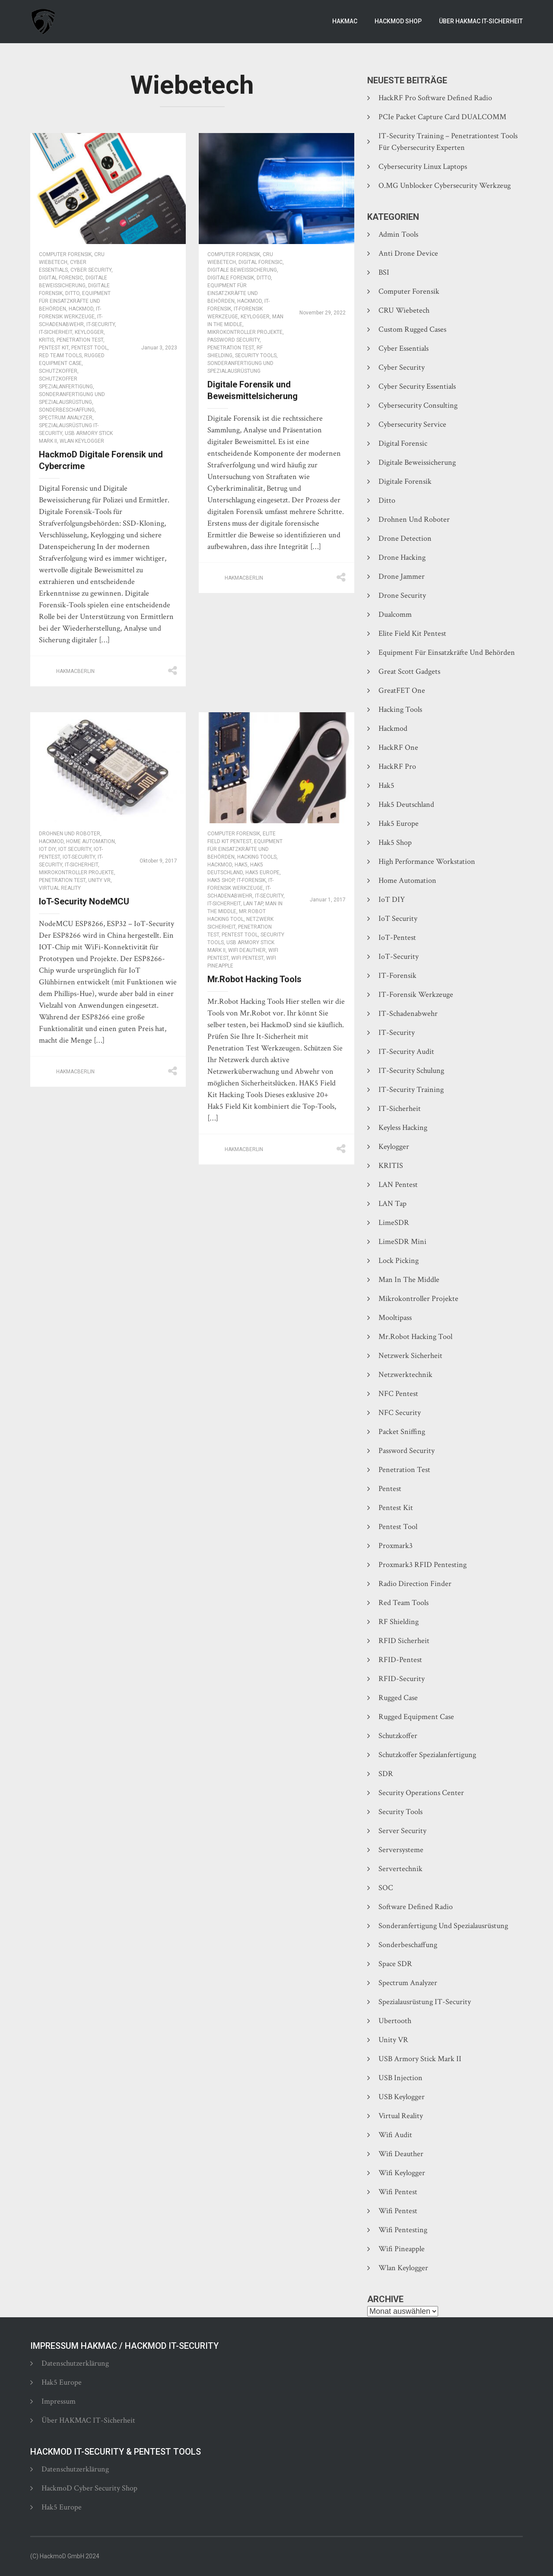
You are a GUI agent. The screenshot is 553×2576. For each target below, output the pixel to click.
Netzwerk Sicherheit (410, 1356)
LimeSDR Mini (402, 1242)
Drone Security (402, 595)
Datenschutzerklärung (75, 2363)
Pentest (389, 1489)
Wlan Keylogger (82, 441)
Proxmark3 (395, 1546)
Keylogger (89, 332)
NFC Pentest (398, 1394)
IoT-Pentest (397, 937)
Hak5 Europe (262, 872)
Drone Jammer (401, 576)
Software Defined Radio (415, 1907)
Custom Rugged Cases (412, 329)
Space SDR (395, 1964)
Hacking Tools (256, 857)
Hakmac (344, 21)
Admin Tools (398, 234)
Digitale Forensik (230, 278)
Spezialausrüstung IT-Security (424, 2002)
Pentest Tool (89, 348)
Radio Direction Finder (414, 1584)
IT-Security (100, 324)
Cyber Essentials (403, 348)
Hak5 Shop (220, 880)
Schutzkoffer (58, 371)
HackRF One (398, 747)
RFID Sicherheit (403, 1641)
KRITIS (46, 340)
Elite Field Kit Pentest (412, 633)
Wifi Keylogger (401, 2173)
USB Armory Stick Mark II (419, 2059)
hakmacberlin (75, 671)
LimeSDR (393, 1223)
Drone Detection (405, 538)
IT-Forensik (251, 880)
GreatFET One (401, 690)
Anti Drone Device (408, 253)
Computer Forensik (65, 254)
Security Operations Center (421, 1793)
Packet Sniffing (401, 1432)
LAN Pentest (398, 1185)
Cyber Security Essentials (417, 386)
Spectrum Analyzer (65, 418)
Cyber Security (90, 270)
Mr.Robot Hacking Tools (254, 979)
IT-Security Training (411, 1089)
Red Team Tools (60, 355)
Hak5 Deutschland (406, 804)
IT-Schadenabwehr (408, 1013)
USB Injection (400, 2078)
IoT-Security (79, 857)
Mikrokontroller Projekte (245, 332)
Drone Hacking (402, 557)
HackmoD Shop (398, 21)
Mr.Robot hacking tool (415, 1337)
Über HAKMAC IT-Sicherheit (481, 21)
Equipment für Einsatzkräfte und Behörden (75, 301)
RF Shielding (398, 1622)
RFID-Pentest (400, 1660)
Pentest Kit (54, 348)
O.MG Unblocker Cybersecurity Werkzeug (444, 185)
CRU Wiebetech (403, 310)
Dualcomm (395, 614)
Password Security (233, 340)
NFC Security (399, 1413)
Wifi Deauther (247, 950)
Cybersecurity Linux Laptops (422, 166)
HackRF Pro (397, 766)
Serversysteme (400, 1850)
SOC (385, 1888)
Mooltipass (395, 1318)
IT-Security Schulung (411, 1070)
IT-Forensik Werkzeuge (415, 994)
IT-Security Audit (406, 1051)
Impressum (58, 2401)
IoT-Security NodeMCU (84, 901)
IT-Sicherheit (55, 332)
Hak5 (241, 865)
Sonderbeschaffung (67, 410)
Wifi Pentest (247, 958)
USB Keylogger (401, 2097)
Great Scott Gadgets (409, 671)
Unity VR (99, 880)
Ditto (72, 293)
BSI (383, 272)
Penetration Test (80, 340)
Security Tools (255, 355)
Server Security (402, 1831)
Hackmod (81, 309)
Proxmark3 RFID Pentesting (422, 1565)
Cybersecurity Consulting (418, 405)
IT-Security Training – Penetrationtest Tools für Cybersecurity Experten (448, 141)
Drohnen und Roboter (69, 834)
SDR (385, 1774)
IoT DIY (47, 849)
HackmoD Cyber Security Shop (89, 2488)
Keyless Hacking (402, 1128)
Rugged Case (398, 1698)
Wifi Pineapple (401, 2249)
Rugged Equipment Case (416, 1717)
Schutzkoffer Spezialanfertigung (427, 1755)
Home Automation (90, 841)
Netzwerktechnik (405, 1375)
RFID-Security (401, 1679)
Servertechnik (400, 1869)
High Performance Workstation (426, 861)
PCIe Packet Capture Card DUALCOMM (442, 117)
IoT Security (74, 849)
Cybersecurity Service (412, 424)
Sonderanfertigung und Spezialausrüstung (443, 1926)
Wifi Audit (395, 2135)
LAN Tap (253, 904)
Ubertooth (394, 2021)
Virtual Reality (60, 888)
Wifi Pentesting (402, 2230)
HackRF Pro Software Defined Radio (435, 98)
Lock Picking (398, 1261)
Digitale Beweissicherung (242, 270)
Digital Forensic (61, 278)
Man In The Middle (408, 1280)
